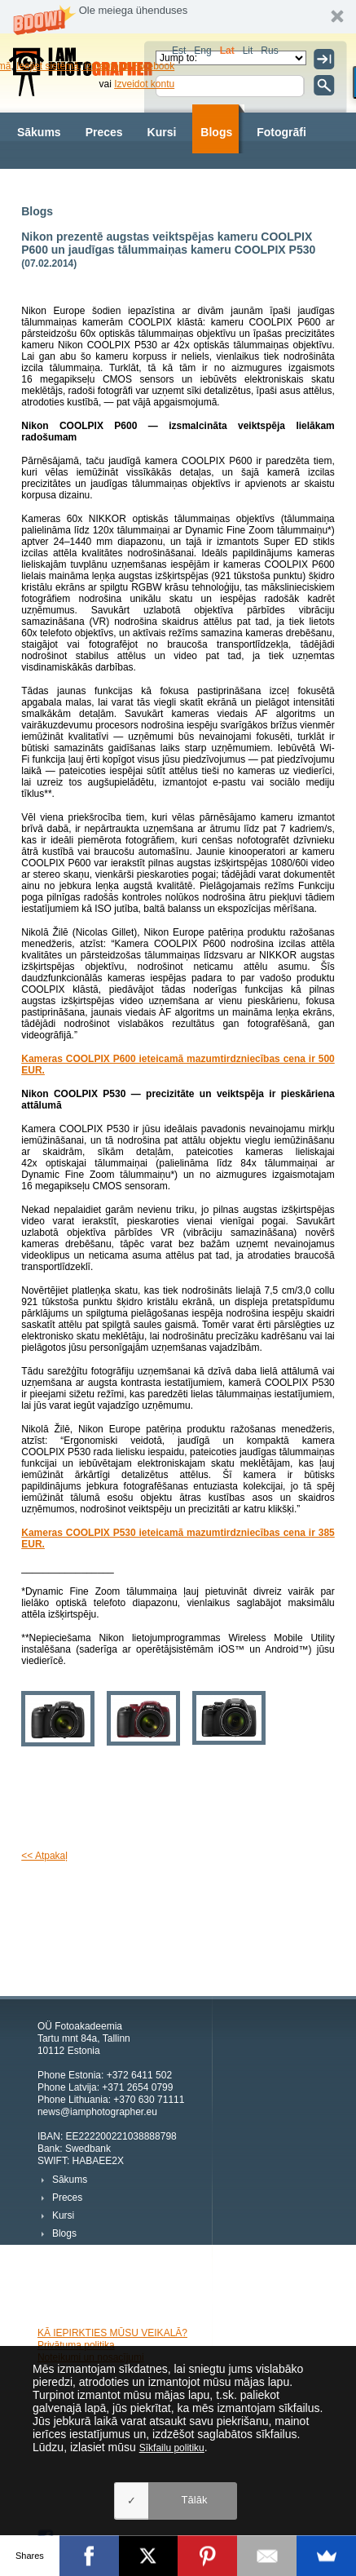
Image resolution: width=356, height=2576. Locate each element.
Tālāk (195, 2500)
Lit (248, 50)
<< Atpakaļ (44, 1855)
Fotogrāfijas (49, 181)
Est (179, 50)
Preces (104, 132)
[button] (178, 16)
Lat (227, 50)
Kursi (162, 132)
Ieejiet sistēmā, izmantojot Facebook (95, 66)
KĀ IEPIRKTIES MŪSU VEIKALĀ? (112, 2333)
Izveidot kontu (144, 84)
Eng (202, 50)
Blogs (216, 132)
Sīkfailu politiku (171, 2448)
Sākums (39, 132)
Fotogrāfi (281, 132)
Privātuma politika (76, 2345)
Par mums (134, 181)
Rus (269, 50)
